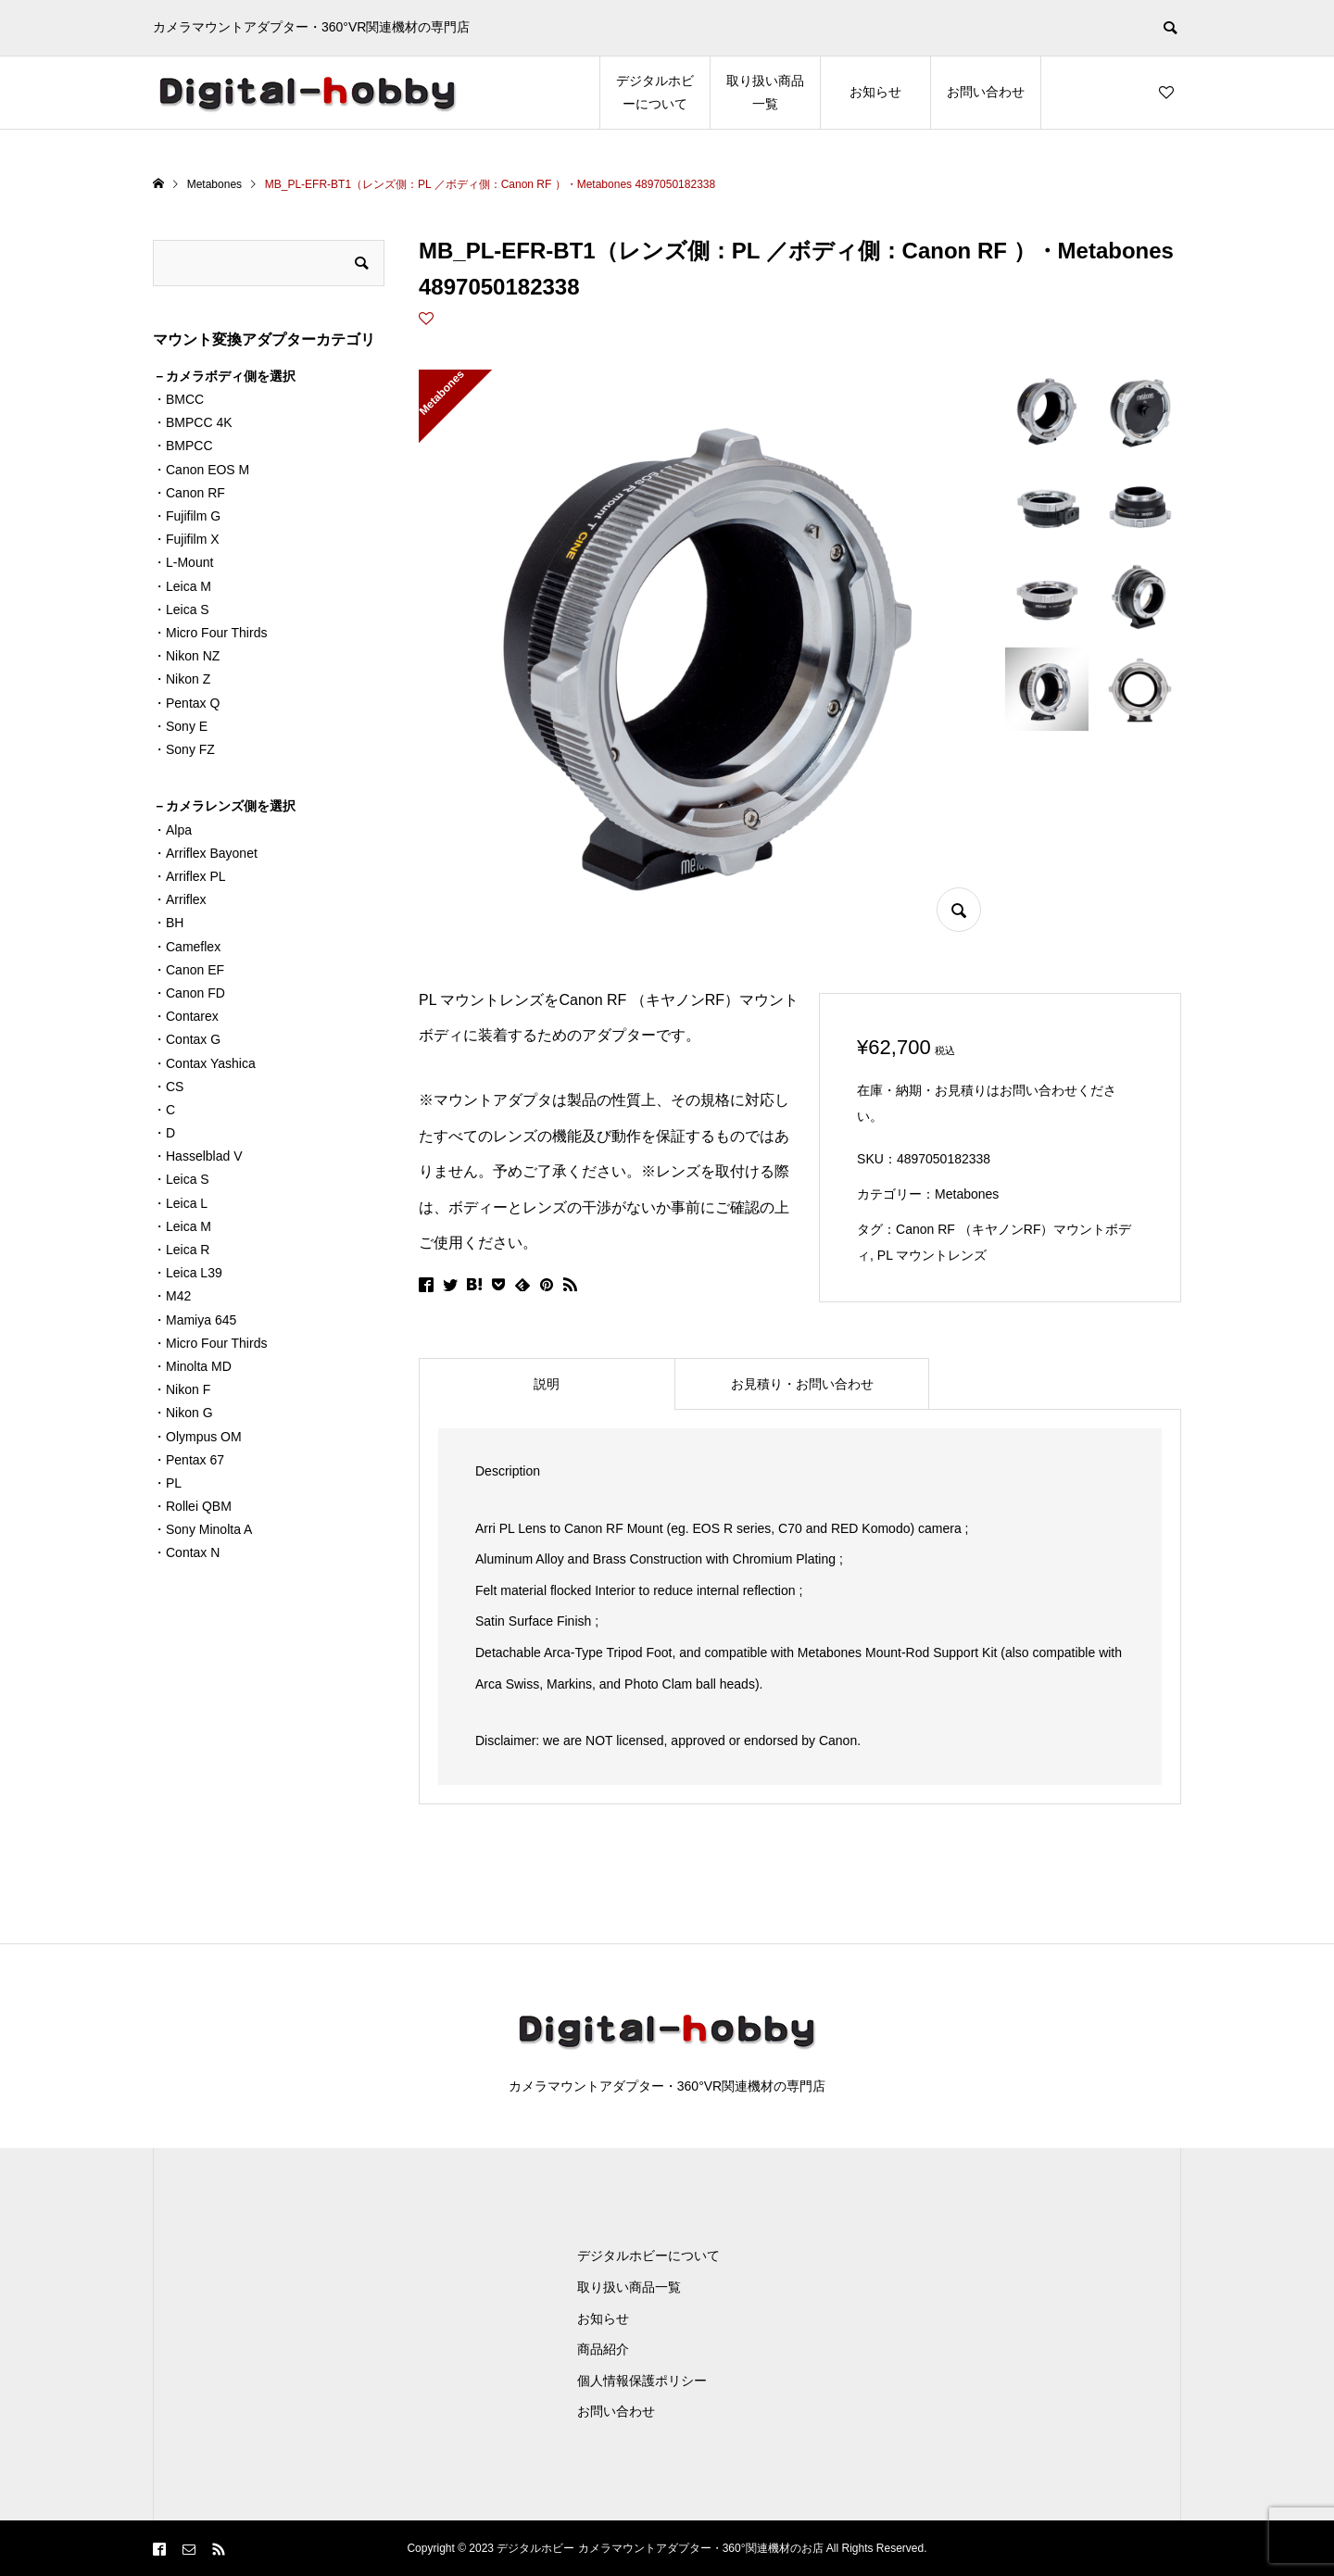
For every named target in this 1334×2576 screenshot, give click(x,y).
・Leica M (182, 586)
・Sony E (180, 726)
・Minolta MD (192, 1366)
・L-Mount (183, 562)
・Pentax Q (186, 703)
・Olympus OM (197, 1436)
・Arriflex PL (189, 876)
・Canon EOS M (201, 469)
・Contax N (186, 1552)
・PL (167, 1483)
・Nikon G (183, 1412)
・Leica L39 (187, 1272)
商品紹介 (603, 2349)
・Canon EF (188, 969)
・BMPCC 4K (193, 422)
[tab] (546, 1384)
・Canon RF (189, 492)
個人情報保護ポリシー (642, 2380)
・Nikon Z (181, 679)
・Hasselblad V (198, 1156)
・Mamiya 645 (194, 1320)
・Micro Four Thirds (210, 632)
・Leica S (181, 609)
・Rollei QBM (192, 1506)
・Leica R (181, 1249)
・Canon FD (189, 993)
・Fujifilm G (186, 516)
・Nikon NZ (186, 655)
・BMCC (178, 399)
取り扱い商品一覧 (765, 92)
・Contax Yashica (204, 1063)
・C (164, 1109)
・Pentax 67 (188, 1459)
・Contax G (186, 1039)
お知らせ (875, 91)
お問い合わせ (986, 91)
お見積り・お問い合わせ (802, 1383)
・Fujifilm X (186, 539)
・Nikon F (181, 1389)
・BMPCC (183, 445)
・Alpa (172, 830)
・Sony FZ (184, 749)
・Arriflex (180, 899)
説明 (547, 1383)
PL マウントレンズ (932, 1255)
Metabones (967, 1194)
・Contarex (186, 1016)
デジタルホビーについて (655, 92)
